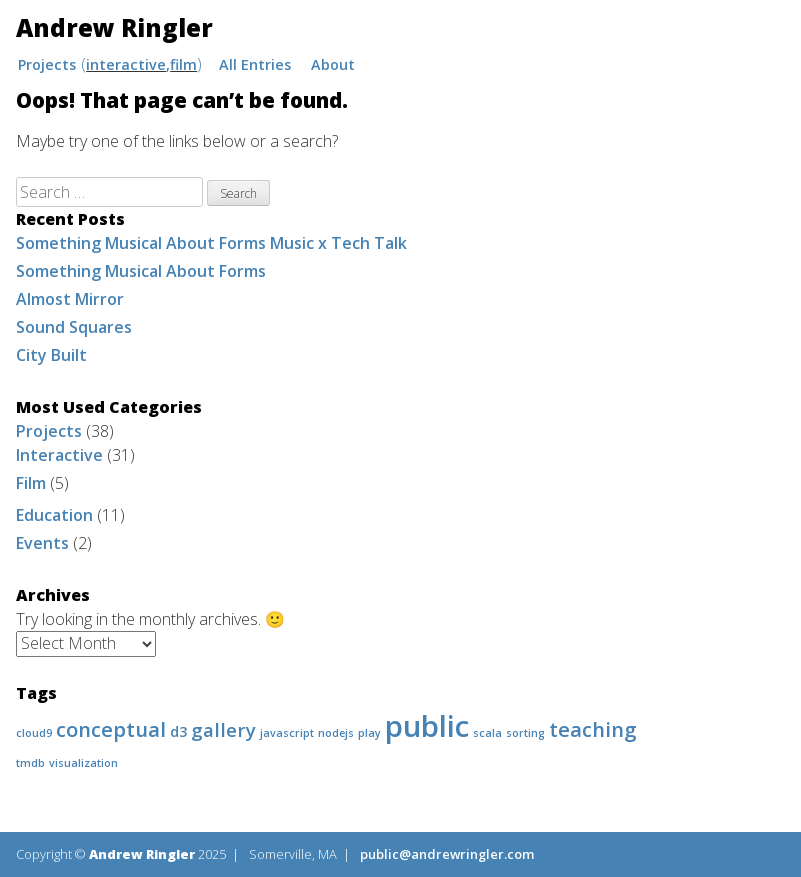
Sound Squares (74, 327)
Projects (47, 64)
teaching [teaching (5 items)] (593, 729)
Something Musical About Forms (141, 271)
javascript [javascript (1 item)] (287, 733)
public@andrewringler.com (447, 854)
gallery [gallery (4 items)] (223, 729)
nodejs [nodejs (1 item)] (336, 733)
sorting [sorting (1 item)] (525, 733)
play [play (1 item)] (369, 733)
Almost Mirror (70, 299)
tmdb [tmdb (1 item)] (30, 763)
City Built (51, 355)
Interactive (126, 64)
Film (183, 64)
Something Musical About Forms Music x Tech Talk (211, 243)
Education (54, 515)
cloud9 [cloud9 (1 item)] (34, 733)
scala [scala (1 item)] (487, 733)
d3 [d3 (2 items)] (178, 731)
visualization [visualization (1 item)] (83, 763)
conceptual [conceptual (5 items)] (111, 729)
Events (42, 543)
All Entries (255, 64)
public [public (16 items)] (427, 726)
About (333, 64)
